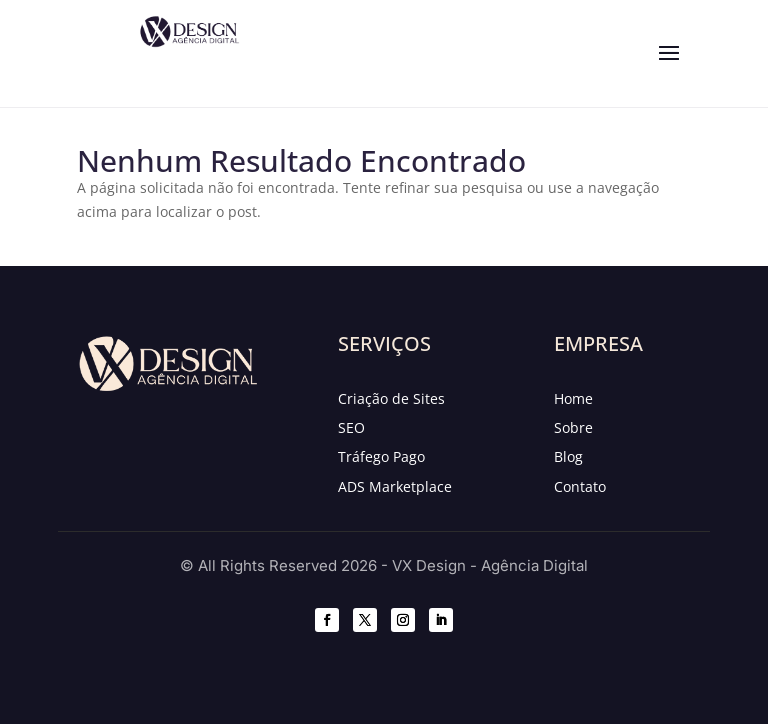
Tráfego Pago (381, 456)
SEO (351, 427)
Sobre (573, 427)
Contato (580, 486)
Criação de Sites (391, 398)
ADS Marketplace (395, 486)
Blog (568, 456)
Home (573, 398)
